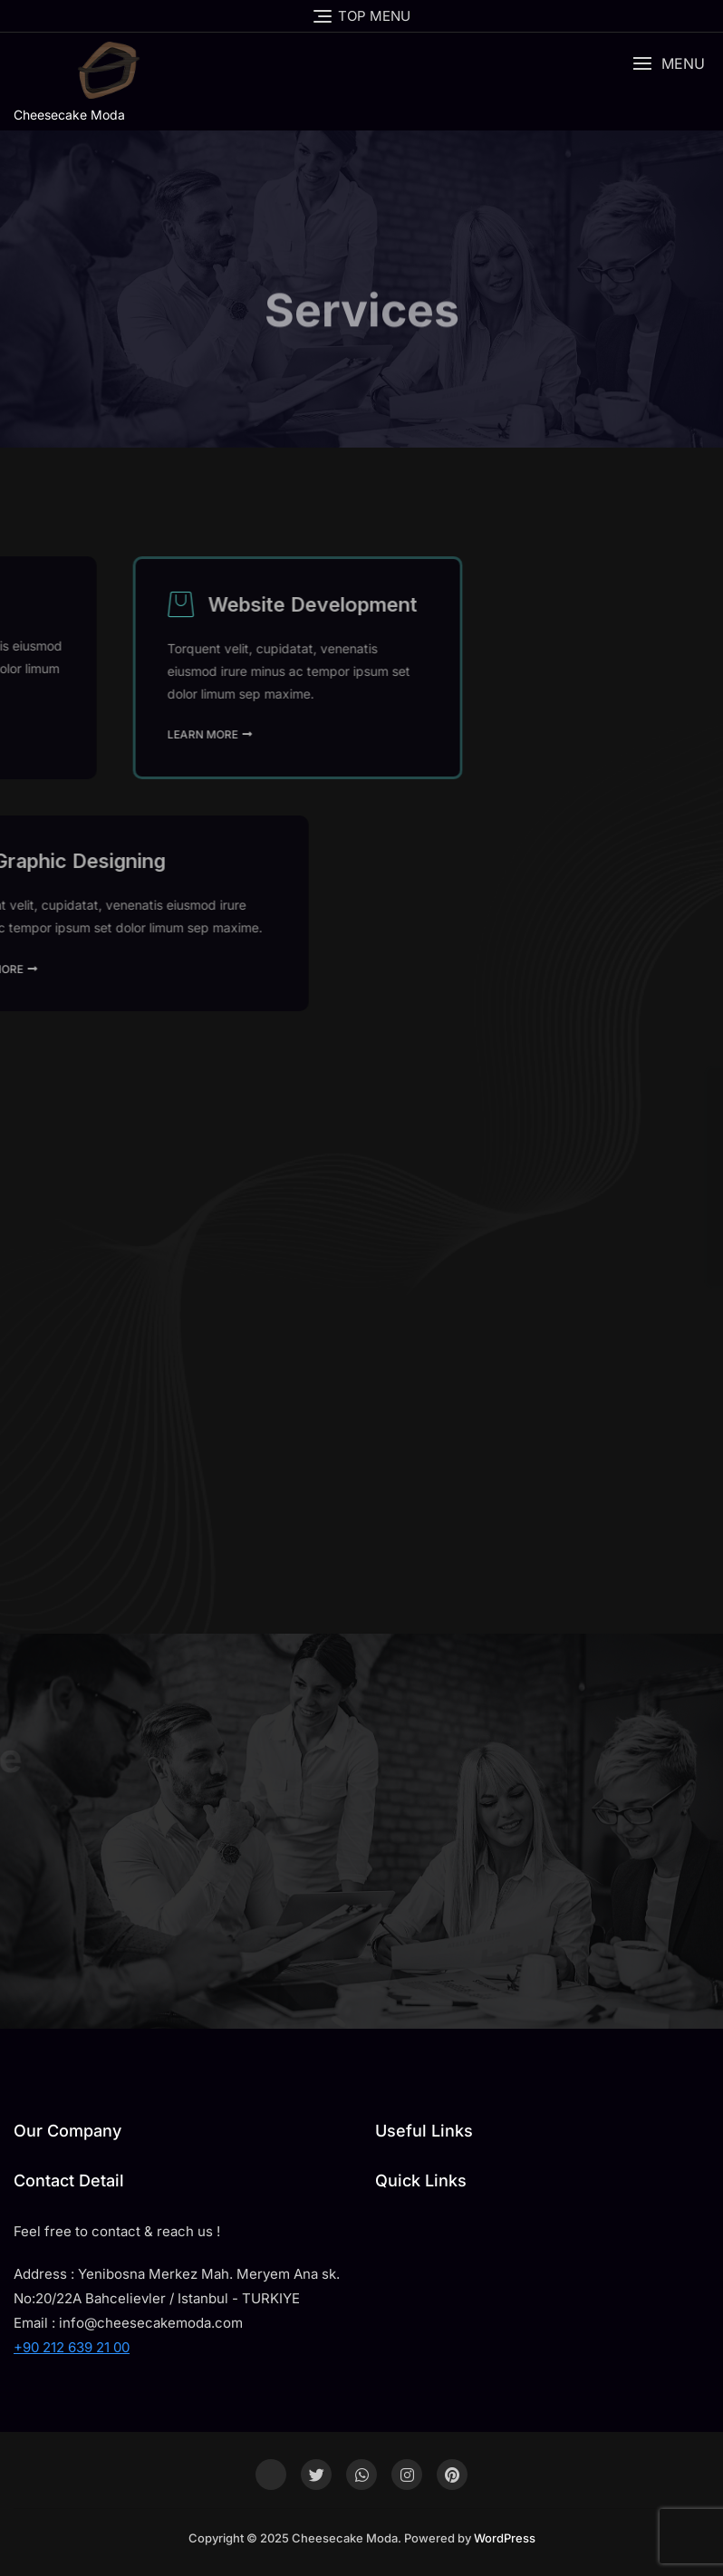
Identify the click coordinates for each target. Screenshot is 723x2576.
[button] (668, 63)
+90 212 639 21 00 (72, 2347)
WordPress (504, 2538)
